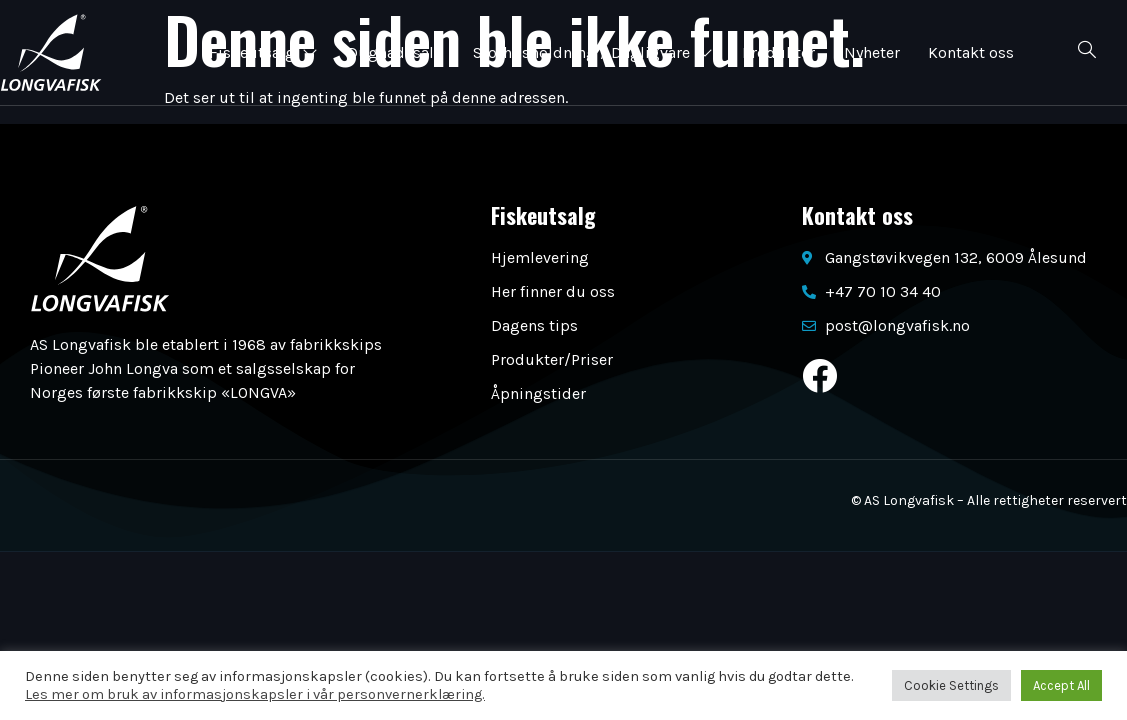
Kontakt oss (975, 52)
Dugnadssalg (394, 52)
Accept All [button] (1061, 685)
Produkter (779, 52)
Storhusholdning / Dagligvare (593, 52)
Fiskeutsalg (261, 52)
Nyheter (874, 52)
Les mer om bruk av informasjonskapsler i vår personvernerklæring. (255, 694)
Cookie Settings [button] (951, 685)
